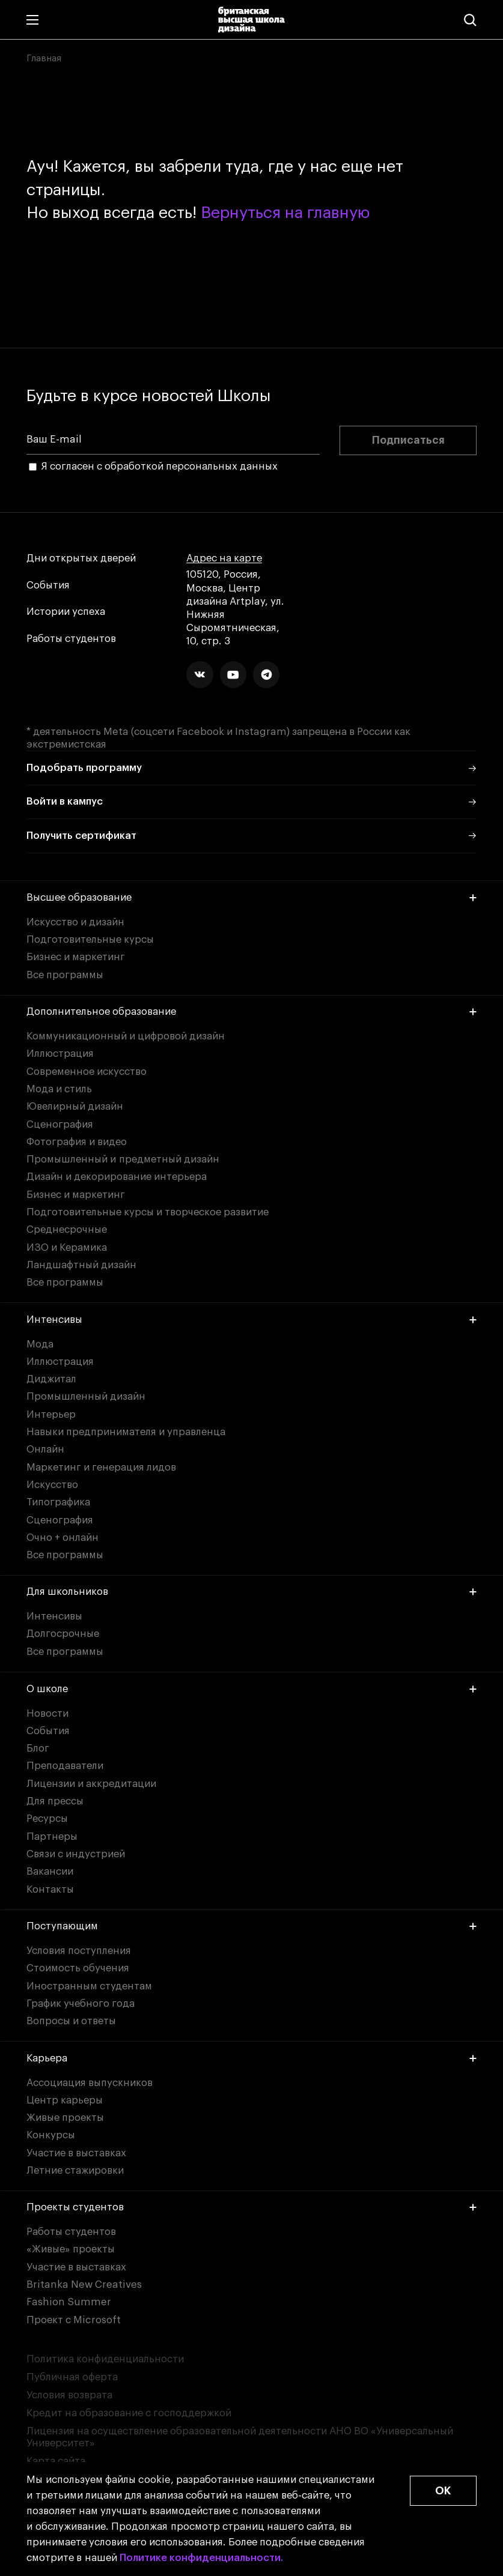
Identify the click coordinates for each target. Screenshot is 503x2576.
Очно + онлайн (62, 1537)
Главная (43, 58)
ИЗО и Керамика (66, 1247)
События (48, 585)
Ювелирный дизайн (74, 1106)
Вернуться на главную (285, 213)
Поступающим (251, 1926)
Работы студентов (71, 639)
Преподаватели (64, 1766)
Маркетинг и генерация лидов (101, 1467)
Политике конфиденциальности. (201, 2558)
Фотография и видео (76, 1142)
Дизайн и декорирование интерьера (116, 1177)
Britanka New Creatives (84, 2284)
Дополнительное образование (251, 1011)
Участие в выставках (76, 2153)
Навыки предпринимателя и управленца (125, 1432)
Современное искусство (86, 1071)
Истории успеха (65, 611)
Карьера (251, 2058)
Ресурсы (47, 1818)
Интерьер (51, 1414)
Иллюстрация (60, 1053)
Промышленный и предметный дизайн (122, 1159)
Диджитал (51, 1379)
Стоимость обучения (77, 1968)
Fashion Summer (68, 2302)
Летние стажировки (75, 2170)
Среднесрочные (66, 1229)
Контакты (50, 1889)
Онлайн (45, 1449)
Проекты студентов (251, 2207)
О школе (251, 1689)
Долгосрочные (62, 1633)
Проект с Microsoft (73, 2320)
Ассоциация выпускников (89, 2083)
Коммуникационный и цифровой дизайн (125, 1036)
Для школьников (251, 1591)
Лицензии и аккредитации (91, 1784)
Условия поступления (78, 1951)
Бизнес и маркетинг (75, 957)
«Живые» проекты (70, 2249)
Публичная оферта (72, 2377)
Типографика (58, 1502)
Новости (47, 1713)
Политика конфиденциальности (105, 2359)
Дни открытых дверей (81, 558)
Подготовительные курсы (90, 939)
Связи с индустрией (75, 1854)
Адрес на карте (224, 558)
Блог (37, 1748)
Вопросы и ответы (71, 2021)
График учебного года (80, 2003)
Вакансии (49, 1871)
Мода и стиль (59, 1089)
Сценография (59, 1124)
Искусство (52, 1485)
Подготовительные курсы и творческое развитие (147, 1212)
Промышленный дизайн (85, 1396)
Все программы (64, 975)
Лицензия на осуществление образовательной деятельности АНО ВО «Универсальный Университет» (239, 2437)
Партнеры (52, 1836)
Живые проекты (65, 2117)
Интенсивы (251, 1319)
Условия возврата (69, 2395)
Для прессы (55, 1801)
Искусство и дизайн (75, 922)
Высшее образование (251, 897)
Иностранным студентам (89, 1986)
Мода (39, 1344)
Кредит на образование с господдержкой (128, 2413)
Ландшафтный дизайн (81, 1265)
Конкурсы (50, 2135)
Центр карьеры (64, 2100)
